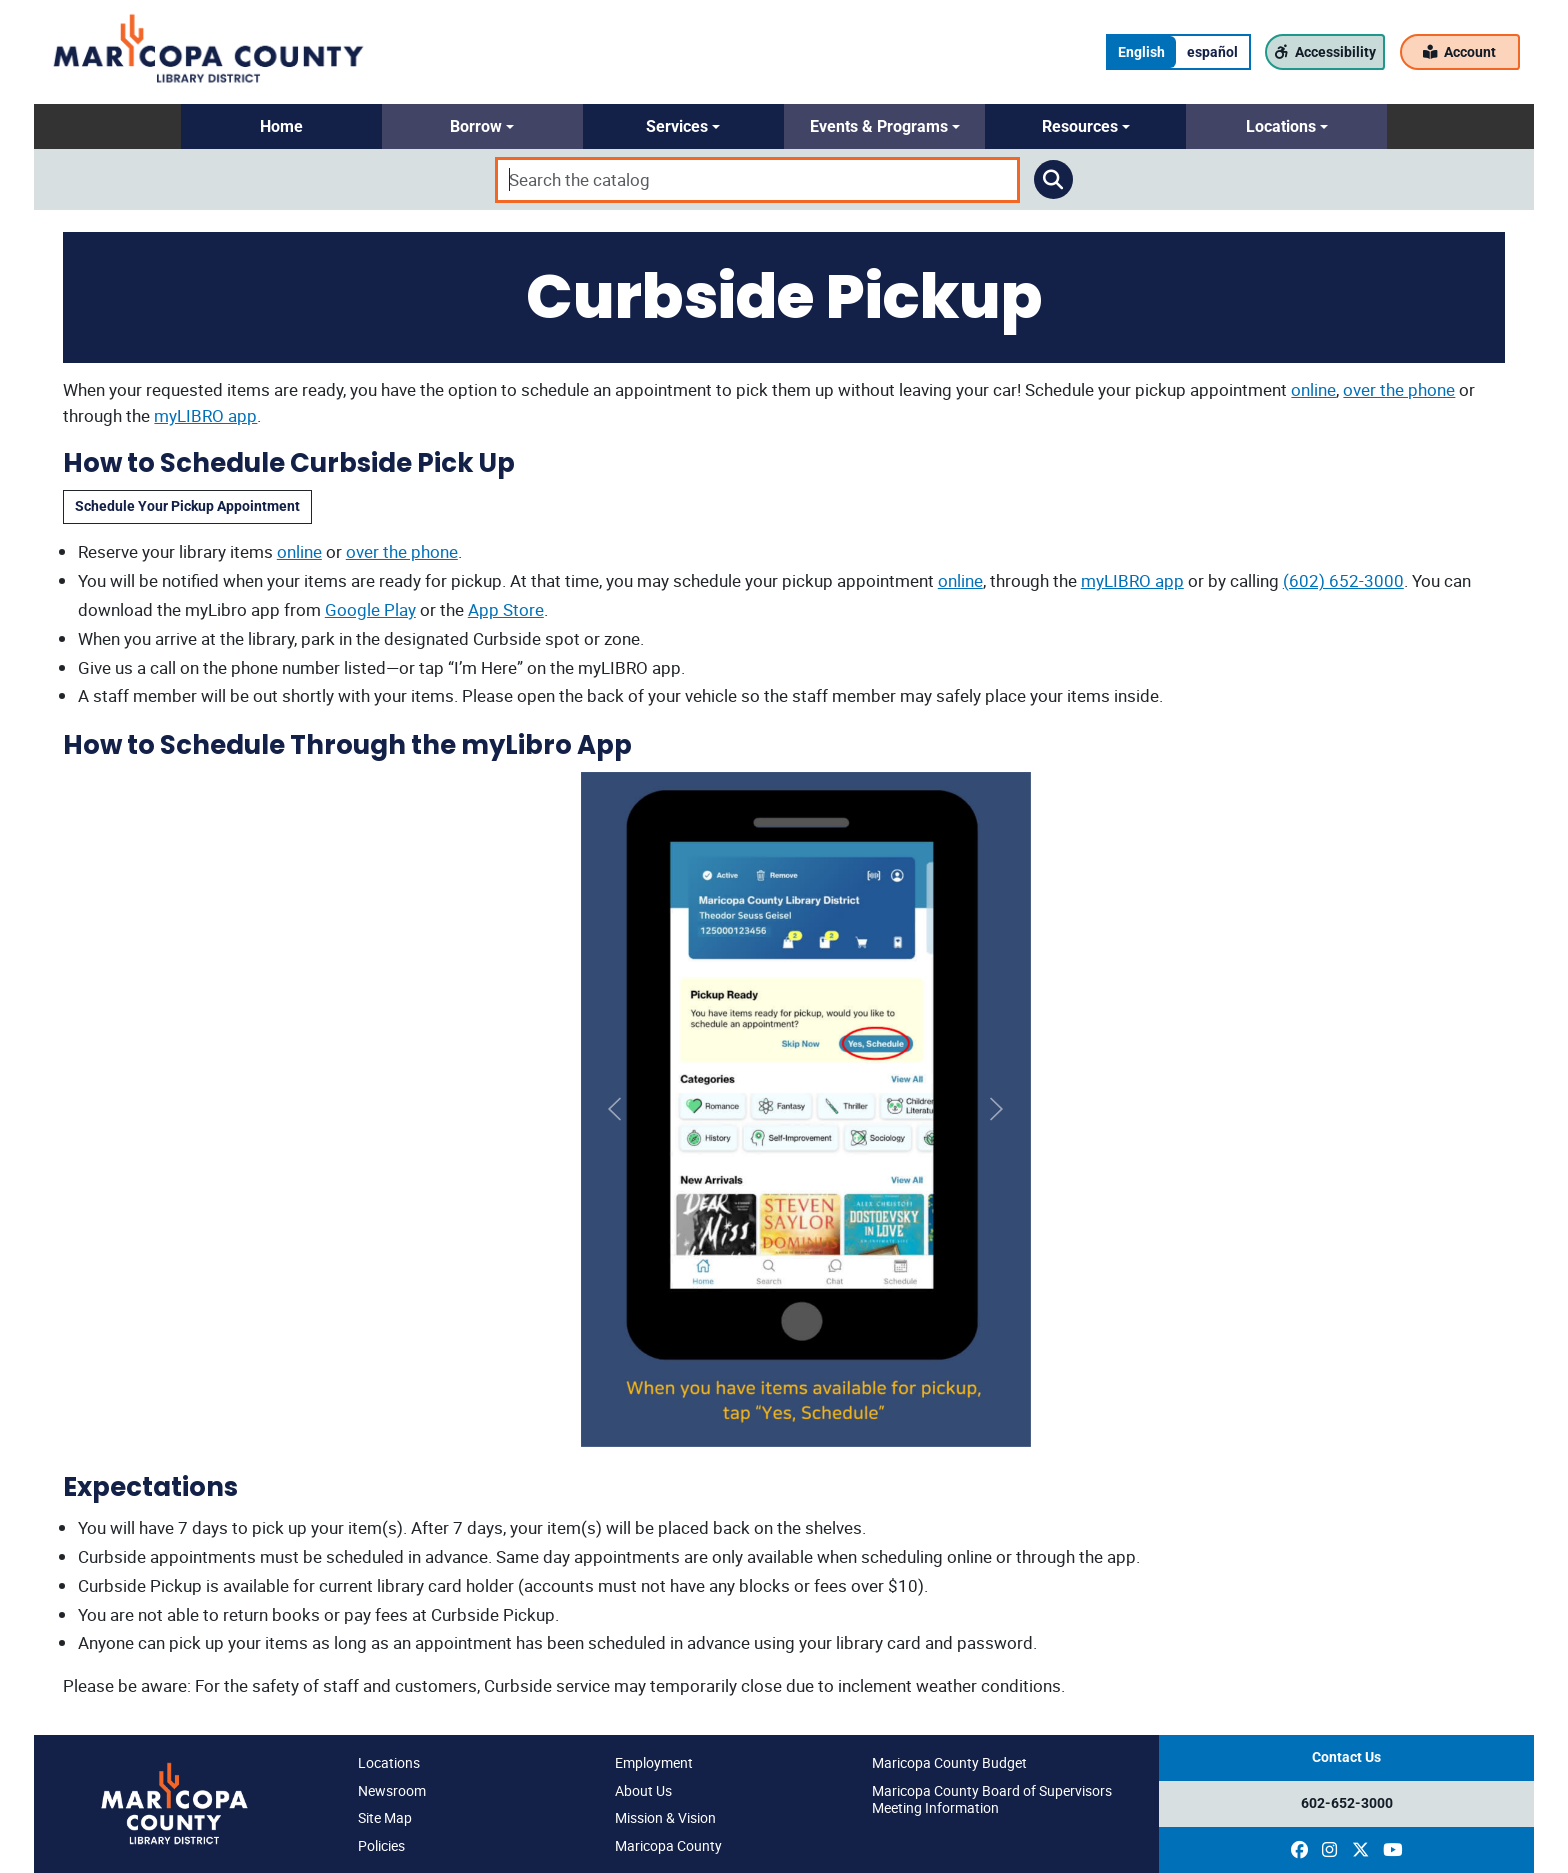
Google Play (370, 609)
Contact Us (1346, 1757)
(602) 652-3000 (1343, 580)
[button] (281, 126)
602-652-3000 (1347, 1803)
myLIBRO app (205, 415)
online (1313, 389)
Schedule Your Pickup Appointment (187, 506)
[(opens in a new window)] (1299, 1850)
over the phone (1399, 389)
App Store (506, 609)
